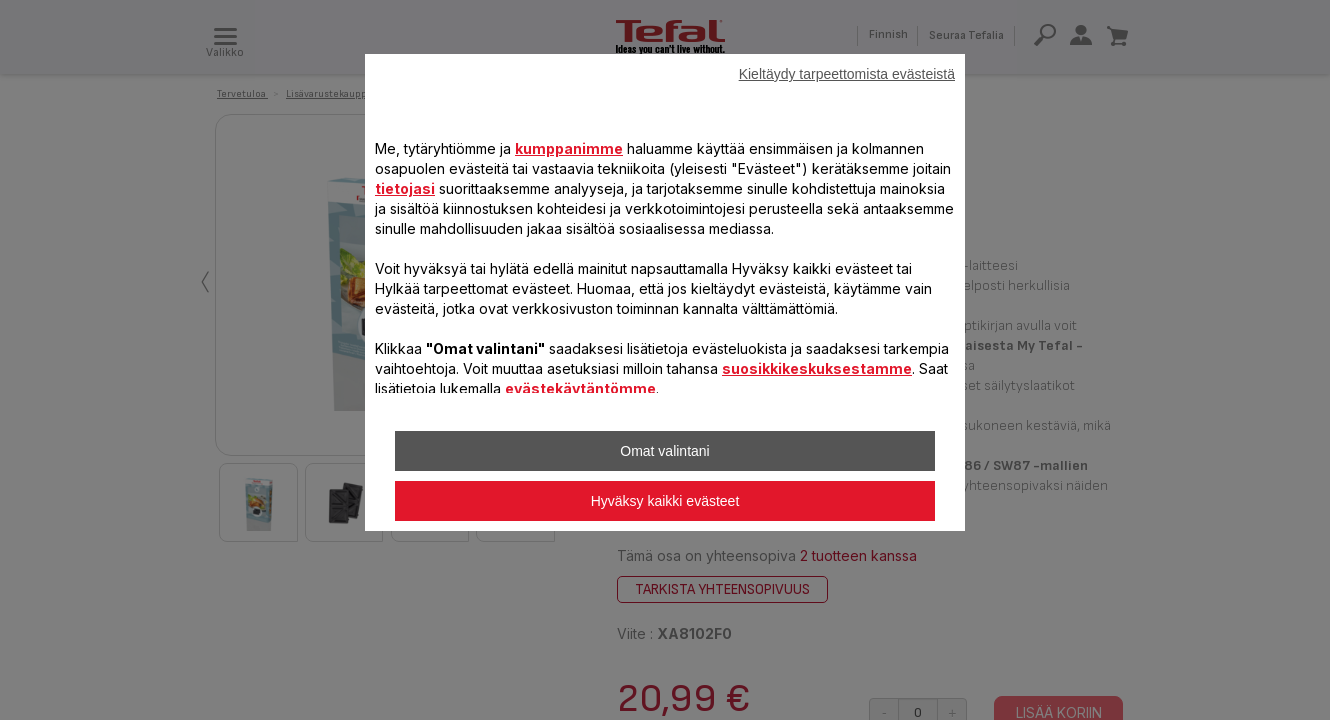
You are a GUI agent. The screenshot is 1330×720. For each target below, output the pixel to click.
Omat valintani (664, 451)
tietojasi (405, 188)
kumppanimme (569, 148)
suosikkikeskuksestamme (817, 368)
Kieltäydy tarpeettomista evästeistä (847, 74)
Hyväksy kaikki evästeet (665, 501)
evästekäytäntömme (580, 388)
